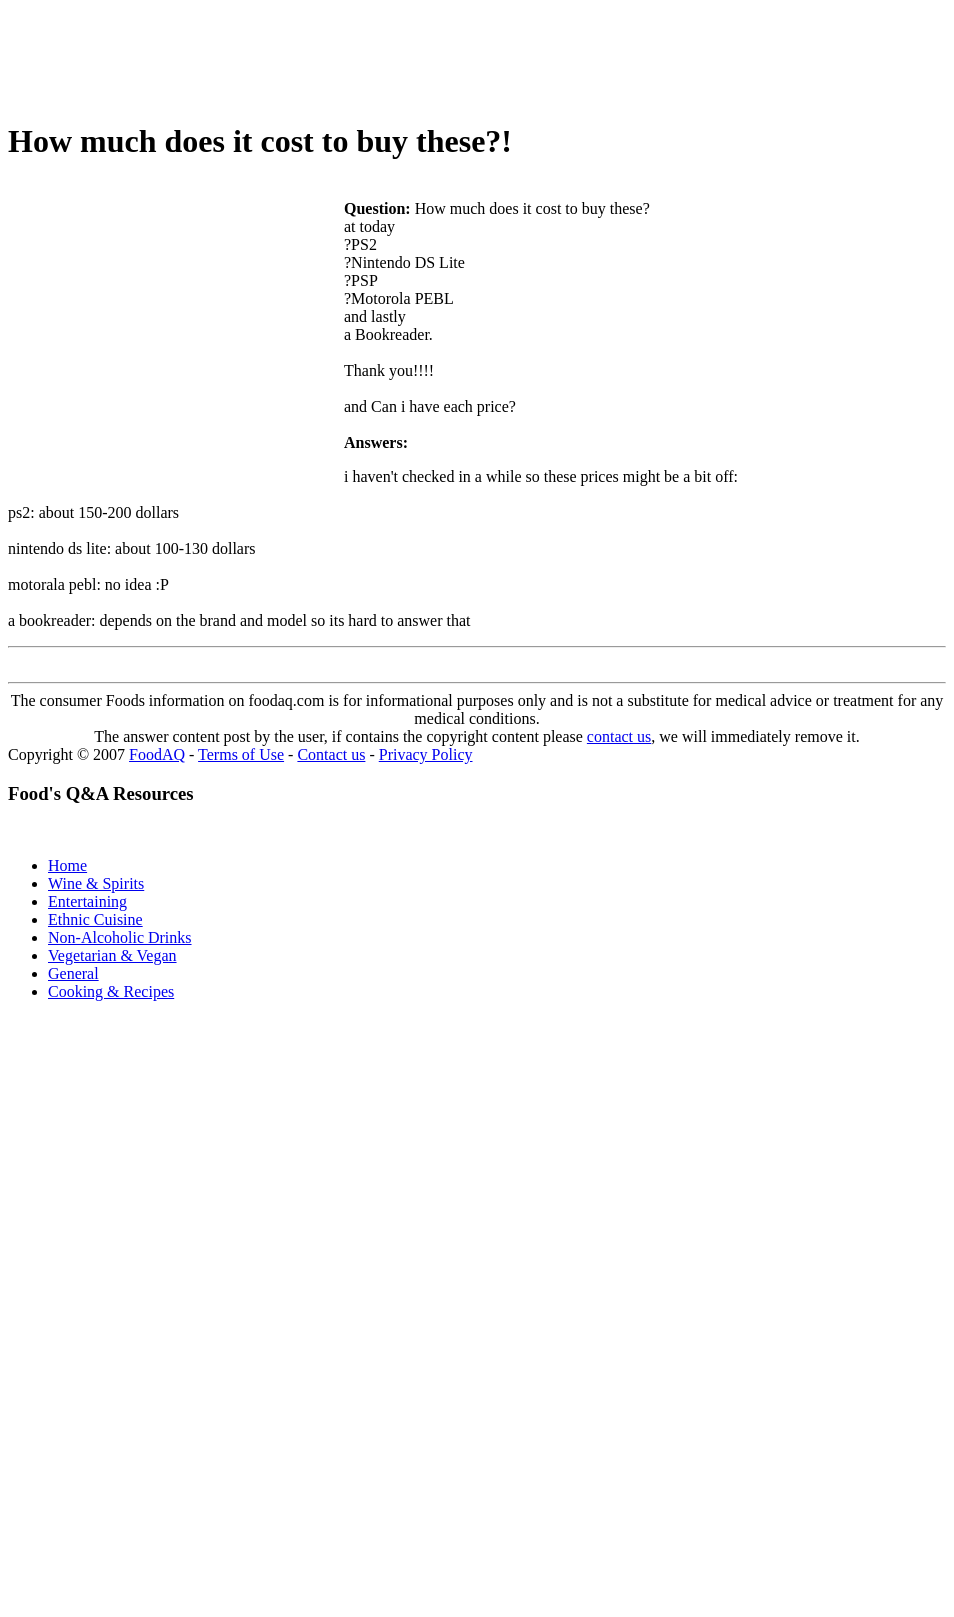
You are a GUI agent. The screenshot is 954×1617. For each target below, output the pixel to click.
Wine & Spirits (96, 883)
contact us (619, 736)
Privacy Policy (426, 754)
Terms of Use (241, 754)
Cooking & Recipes (111, 991)
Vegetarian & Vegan (112, 955)
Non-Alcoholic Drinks (120, 937)
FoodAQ (157, 754)
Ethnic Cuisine (95, 919)
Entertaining (87, 901)
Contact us (331, 754)
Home (67, 865)
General (73, 973)
